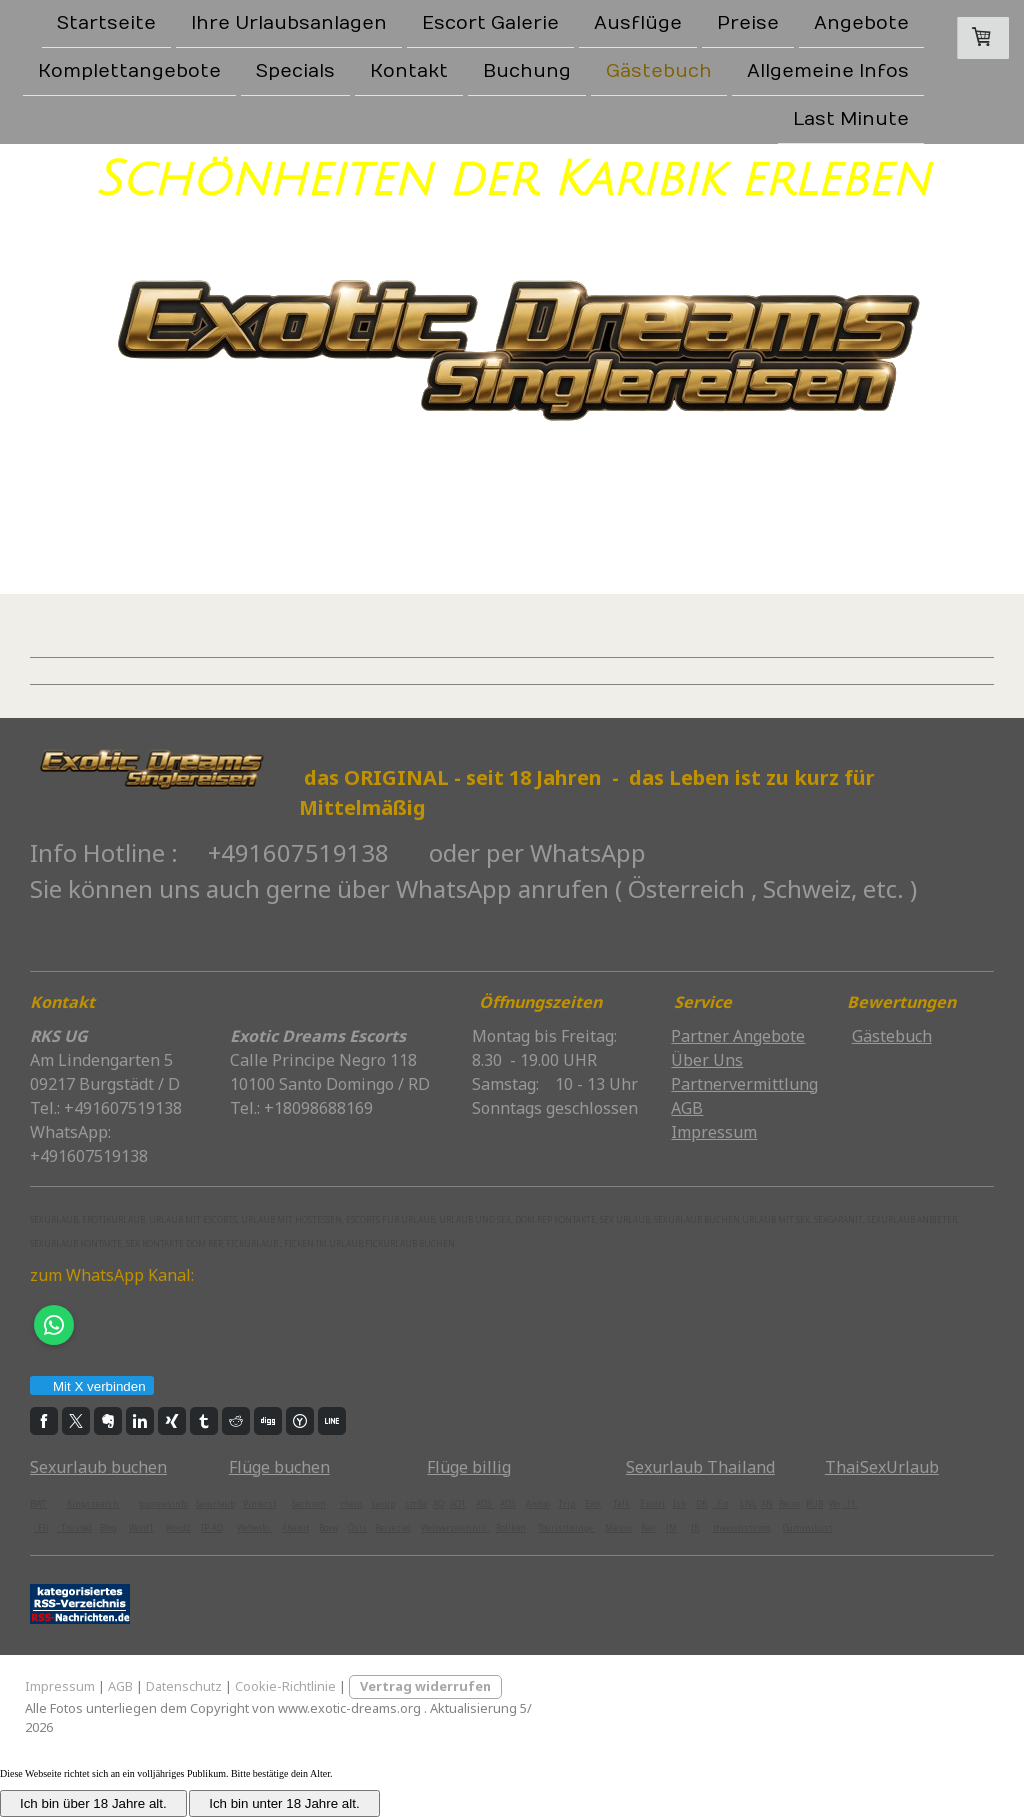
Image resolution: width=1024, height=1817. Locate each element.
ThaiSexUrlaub (882, 1467)
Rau (648, 1527)
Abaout (295, 1527)
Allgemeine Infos (828, 73)
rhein (351, 1503)
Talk (621, 1503)
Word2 (178, 1527)
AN (767, 1503)
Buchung (527, 73)
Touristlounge (566, 1527)
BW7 (38, 1503)
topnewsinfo (163, 1503)
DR (701, 1503)
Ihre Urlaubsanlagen (289, 23)
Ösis (357, 1527)
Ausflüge (638, 23)
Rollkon (511, 1527)
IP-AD (212, 1527)
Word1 (141, 1527)
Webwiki (254, 1527)
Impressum (60, 1686)
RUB (814, 1503)
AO (438, 1503)
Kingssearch (93, 1503)
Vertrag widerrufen (425, 1686)
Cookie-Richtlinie (285, 1686)
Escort (652, 1503)
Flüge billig (469, 1467)
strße (416, 1503)
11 (850, 1503)
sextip (383, 1503)
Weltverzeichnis (455, 1527)
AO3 (485, 1503)
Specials (295, 73)
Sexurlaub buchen (98, 1467)
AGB (120, 1686)
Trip (567, 1503)
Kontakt (409, 73)
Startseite (106, 23)
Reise (789, 1503)
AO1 (458, 1503)
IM (671, 1527)
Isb (679, 1503)
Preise (748, 23)
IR (695, 1527)
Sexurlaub (215, 1503)
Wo (834, 1503)
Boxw (328, 1527)
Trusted (74, 1527)
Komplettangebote (129, 73)
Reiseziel (393, 1527)
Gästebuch (659, 73)
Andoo (538, 1503)
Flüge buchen (279, 1467)
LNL (748, 1503)
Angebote (861, 23)
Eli (41, 1527)
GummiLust (807, 1527)
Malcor (619, 1527)
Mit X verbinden (91, 1386)
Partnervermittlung (744, 1084)
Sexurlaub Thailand (700, 1467)
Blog (108, 1527)
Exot (593, 1503)
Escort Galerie (490, 23)
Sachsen (309, 1503)
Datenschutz (184, 1686)
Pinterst (259, 1503)
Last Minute (851, 123)
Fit (720, 1503)
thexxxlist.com (742, 1527)
